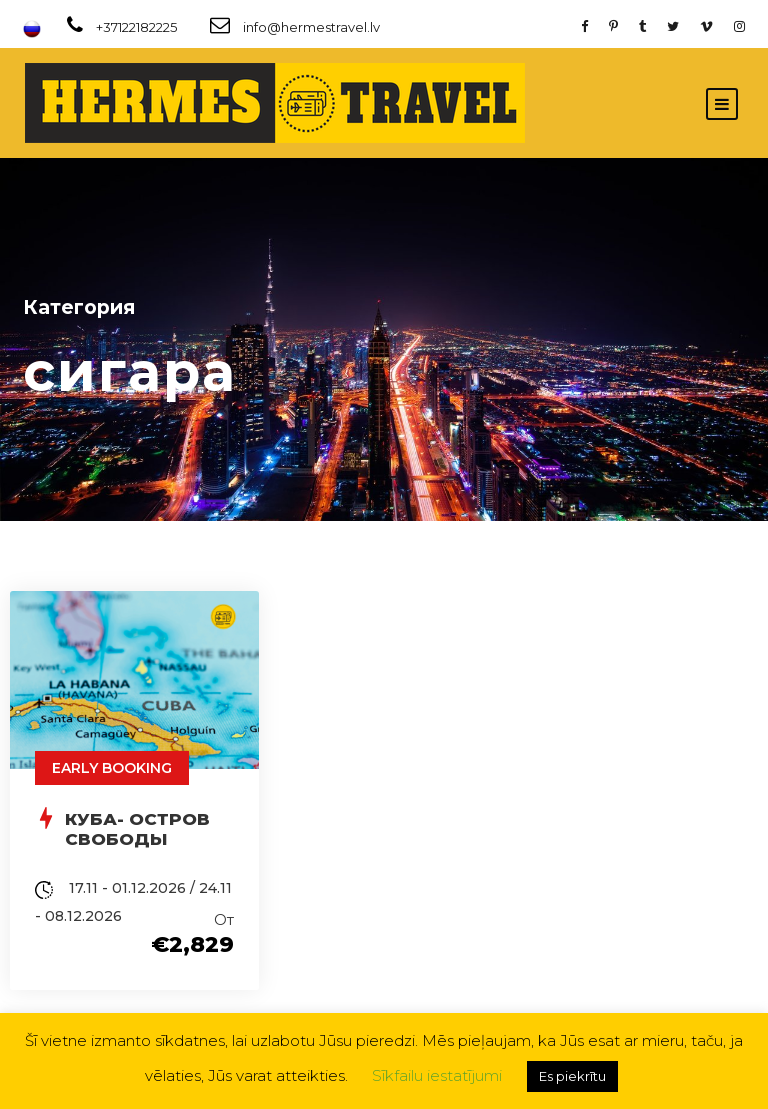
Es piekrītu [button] (572, 1076)
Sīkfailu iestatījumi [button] (437, 1075)
